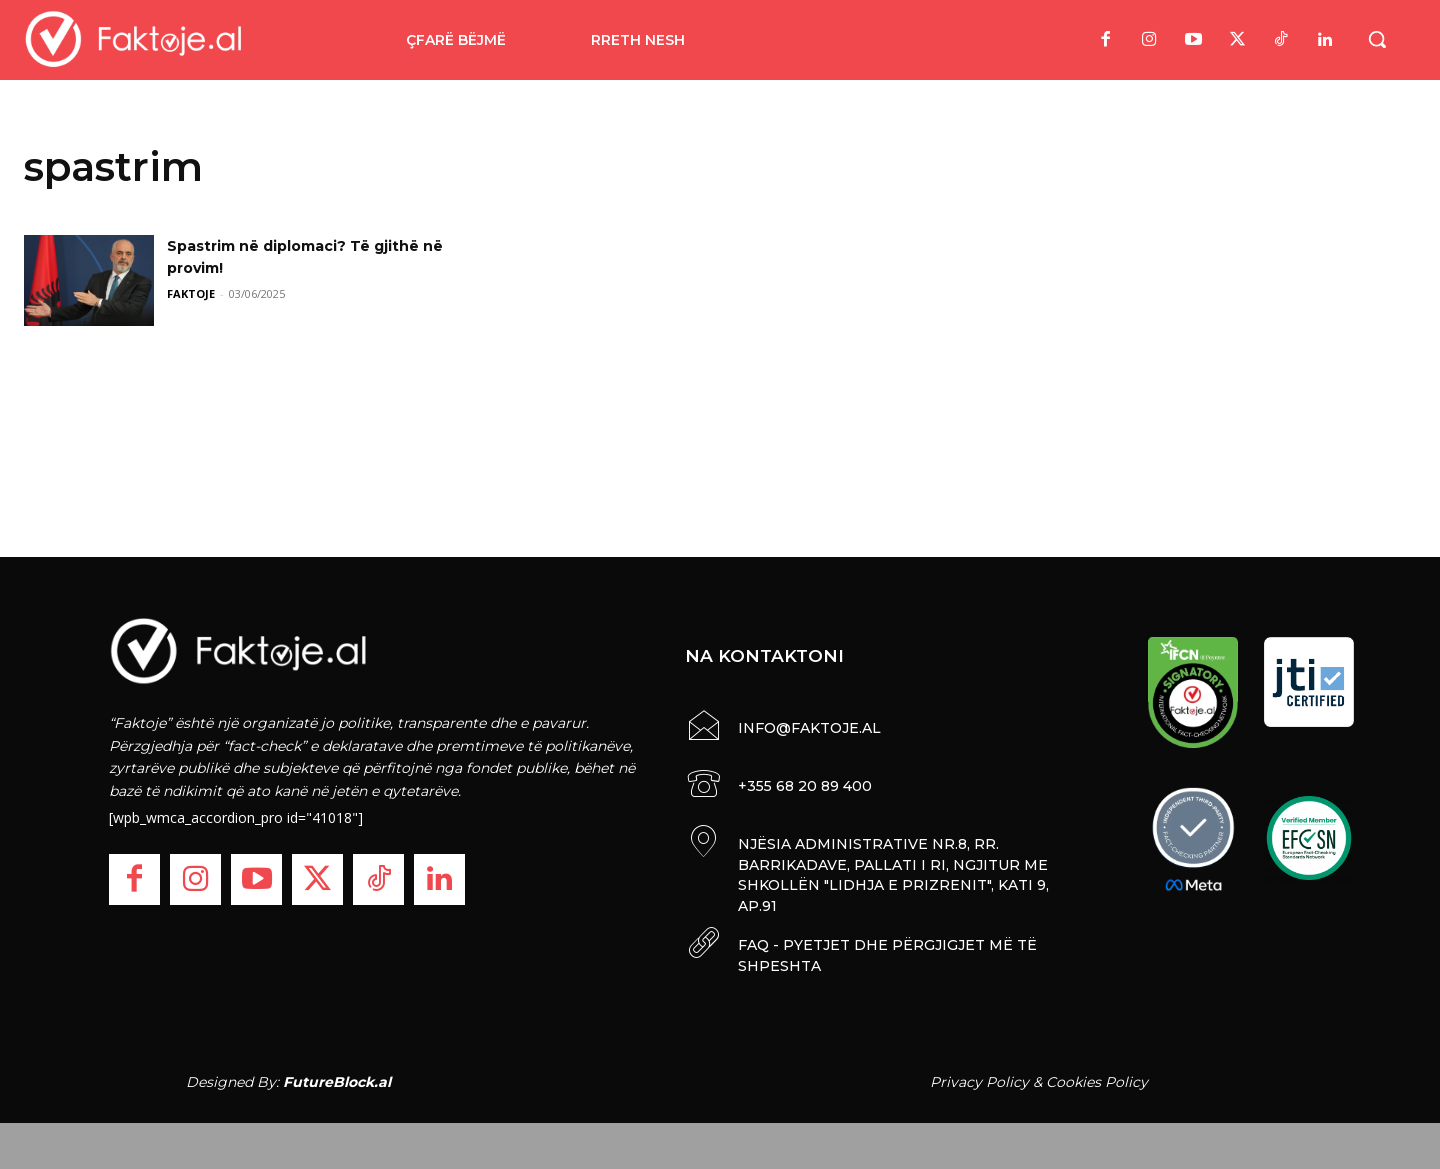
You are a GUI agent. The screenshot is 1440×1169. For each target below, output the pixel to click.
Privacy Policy (979, 1077)
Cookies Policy (1097, 1077)
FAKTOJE (191, 293)
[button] (1377, 39)
